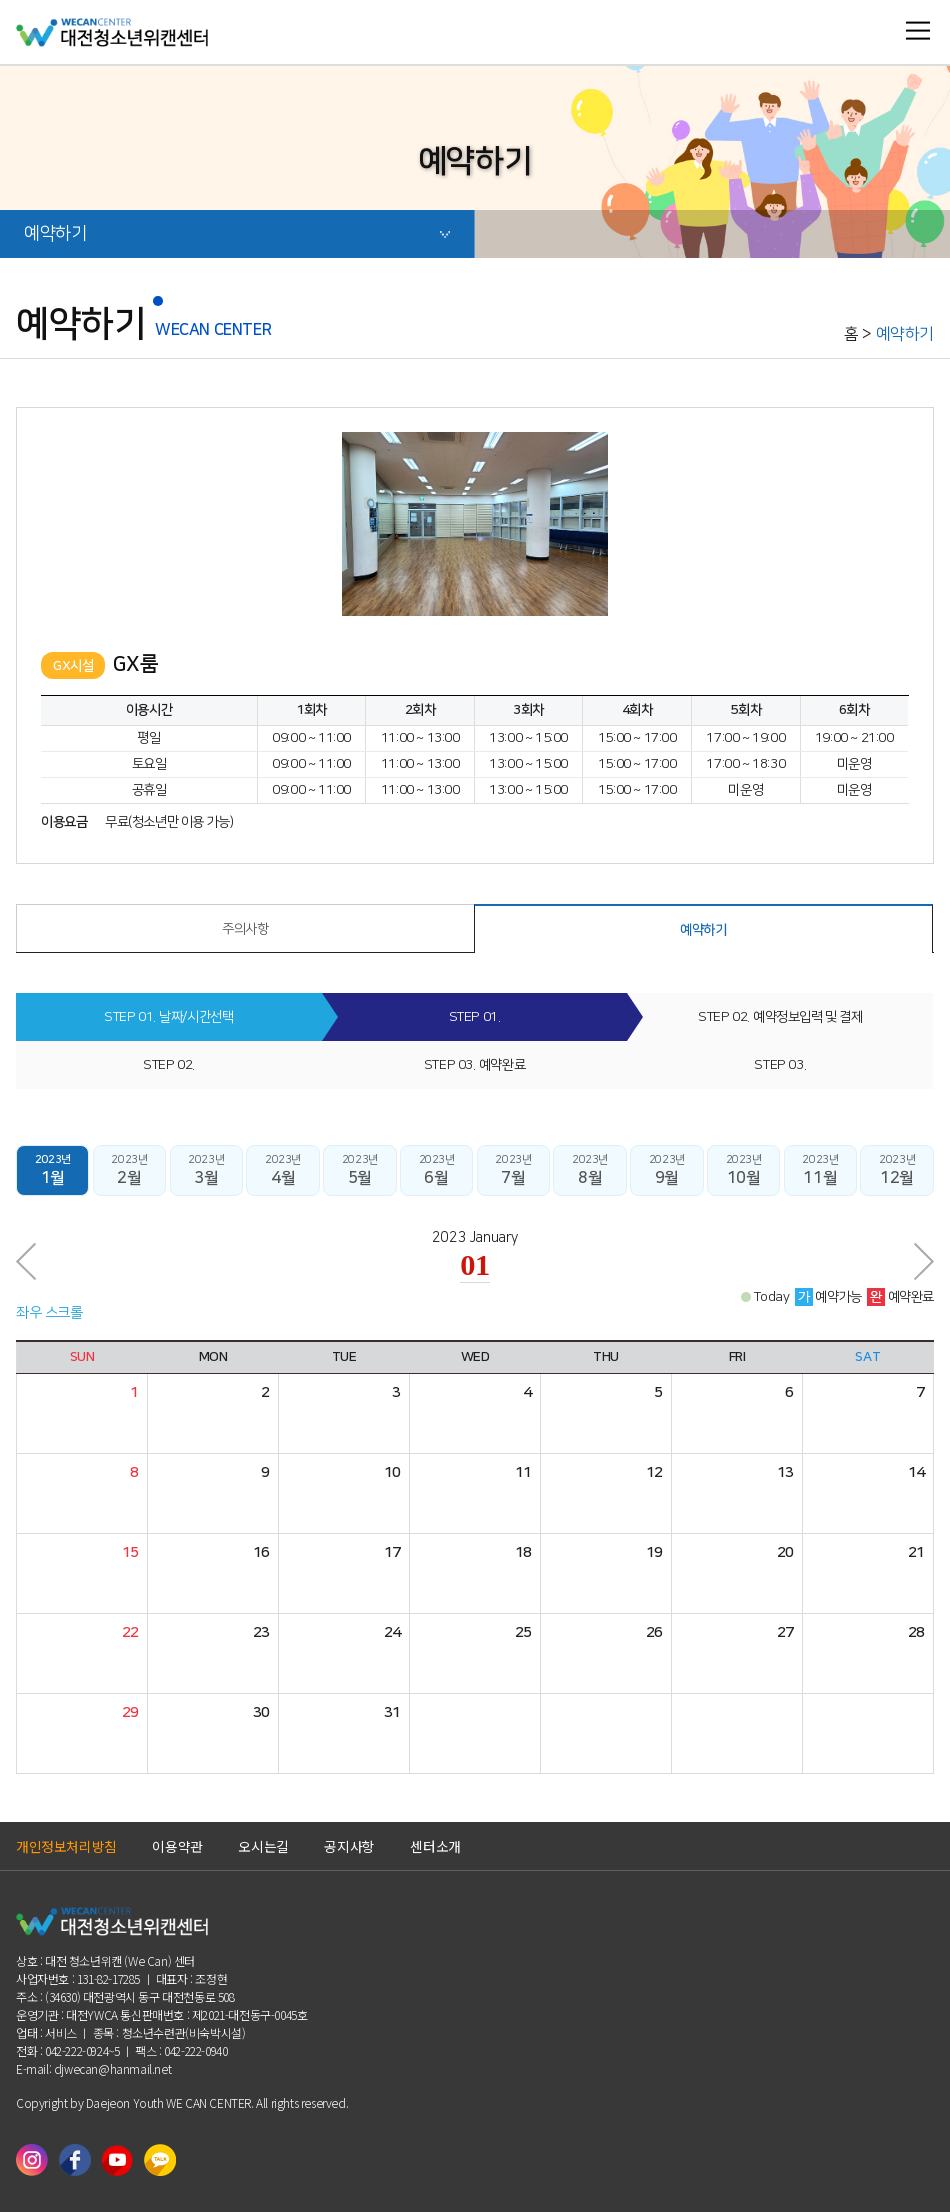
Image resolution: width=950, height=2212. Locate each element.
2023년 (52, 1170)
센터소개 (435, 1846)
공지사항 (349, 1846)
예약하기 (225, 241)
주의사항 (245, 928)
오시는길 (263, 1846)
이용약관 (177, 1846)
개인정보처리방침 (66, 1846)
